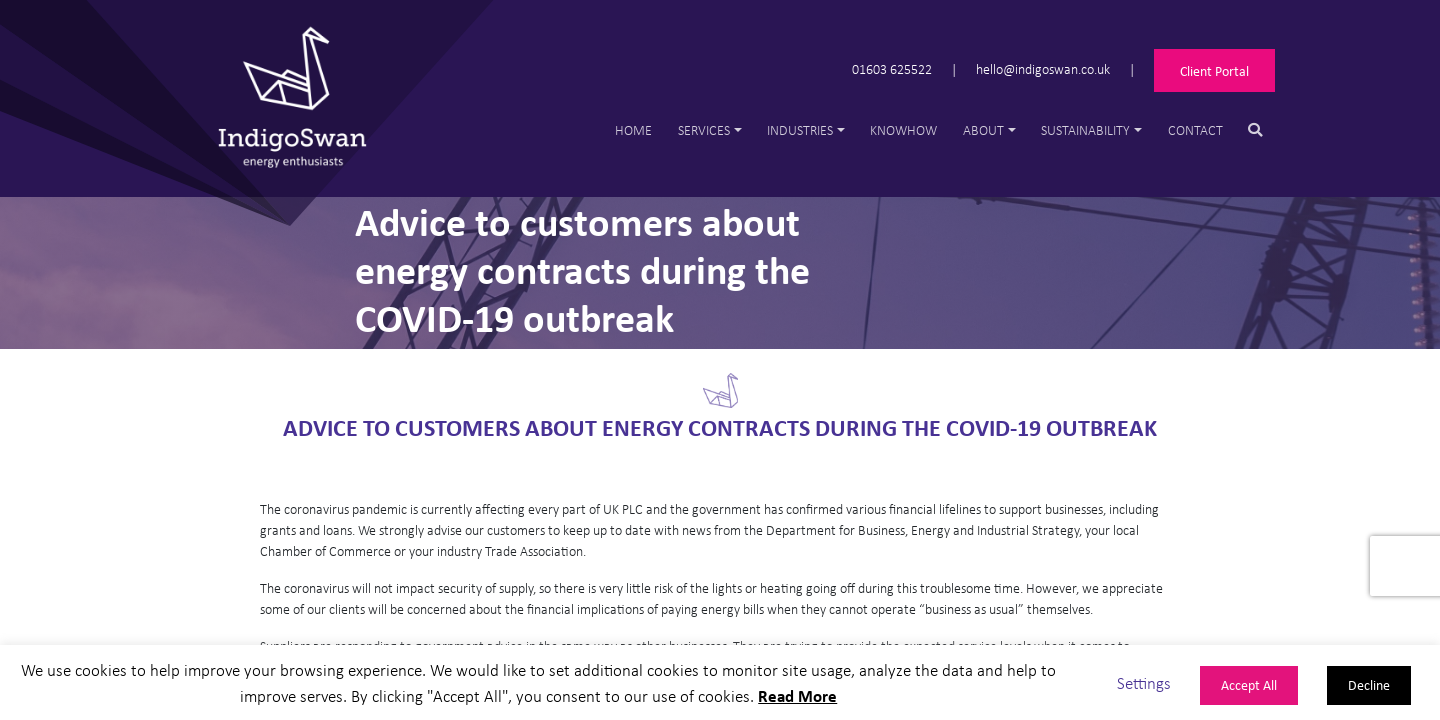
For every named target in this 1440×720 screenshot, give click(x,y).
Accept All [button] (1249, 684)
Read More (797, 695)
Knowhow (903, 129)
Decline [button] (1369, 684)
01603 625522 (892, 68)
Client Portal (1214, 70)
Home (633, 129)
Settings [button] (1144, 682)
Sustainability (1085, 129)
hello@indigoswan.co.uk (1043, 68)
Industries (800, 129)
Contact (1195, 129)
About (983, 129)
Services (704, 129)
